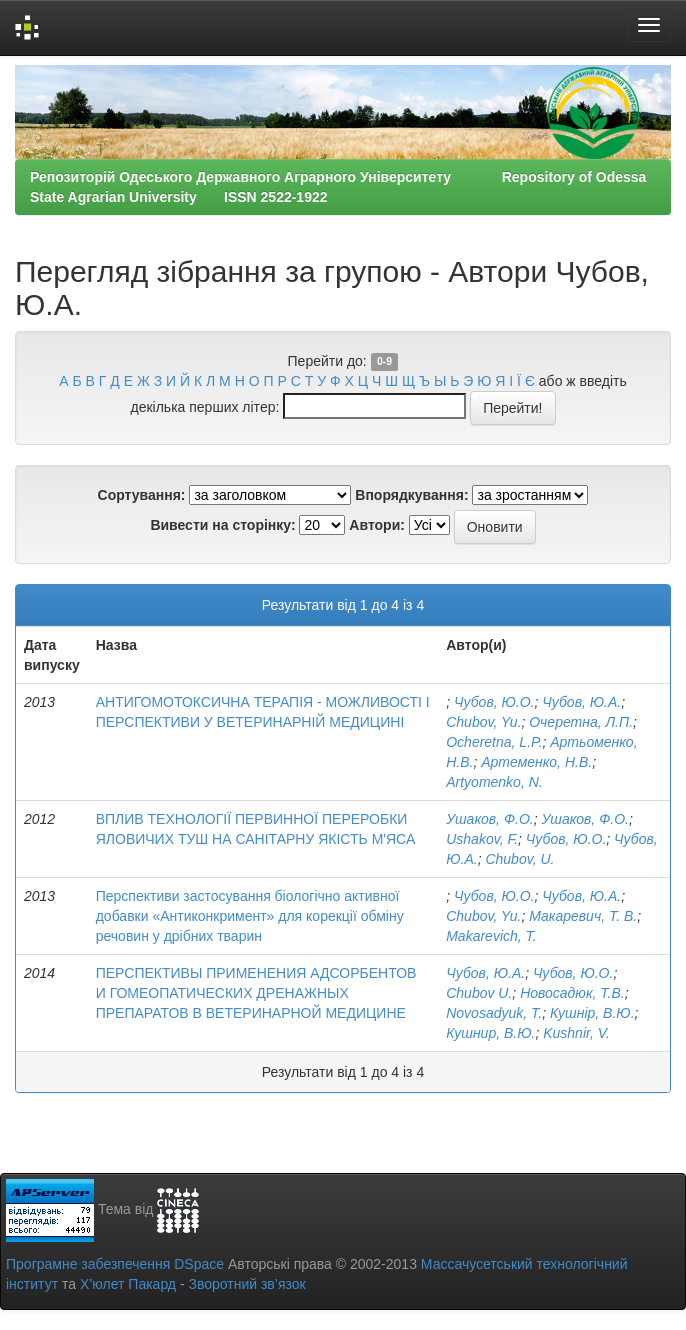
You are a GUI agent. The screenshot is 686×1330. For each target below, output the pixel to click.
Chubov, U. (519, 859)
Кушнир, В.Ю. (490, 1033)
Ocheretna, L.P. (494, 742)
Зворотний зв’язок (246, 1284)
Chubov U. (479, 993)
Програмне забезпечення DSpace (115, 1264)
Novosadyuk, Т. (494, 1013)
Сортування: (142, 495)
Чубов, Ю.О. (494, 702)
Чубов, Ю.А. (581, 702)
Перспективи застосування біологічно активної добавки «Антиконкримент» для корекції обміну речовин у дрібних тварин (250, 916)
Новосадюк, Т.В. (572, 993)
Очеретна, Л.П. (581, 722)
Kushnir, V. (576, 1033)
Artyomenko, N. (494, 782)
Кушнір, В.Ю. (592, 1013)
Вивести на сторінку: (222, 525)
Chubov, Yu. (483, 722)
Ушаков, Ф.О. (489, 819)
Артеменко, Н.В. (536, 762)
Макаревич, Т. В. (583, 916)
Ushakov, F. (482, 839)
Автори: (377, 525)
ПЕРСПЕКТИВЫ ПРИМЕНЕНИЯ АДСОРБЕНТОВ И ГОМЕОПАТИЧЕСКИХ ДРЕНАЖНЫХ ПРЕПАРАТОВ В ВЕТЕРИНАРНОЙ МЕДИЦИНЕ (256, 993)
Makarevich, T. (491, 936)
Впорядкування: (411, 495)
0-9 (384, 362)
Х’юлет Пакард (128, 1284)
